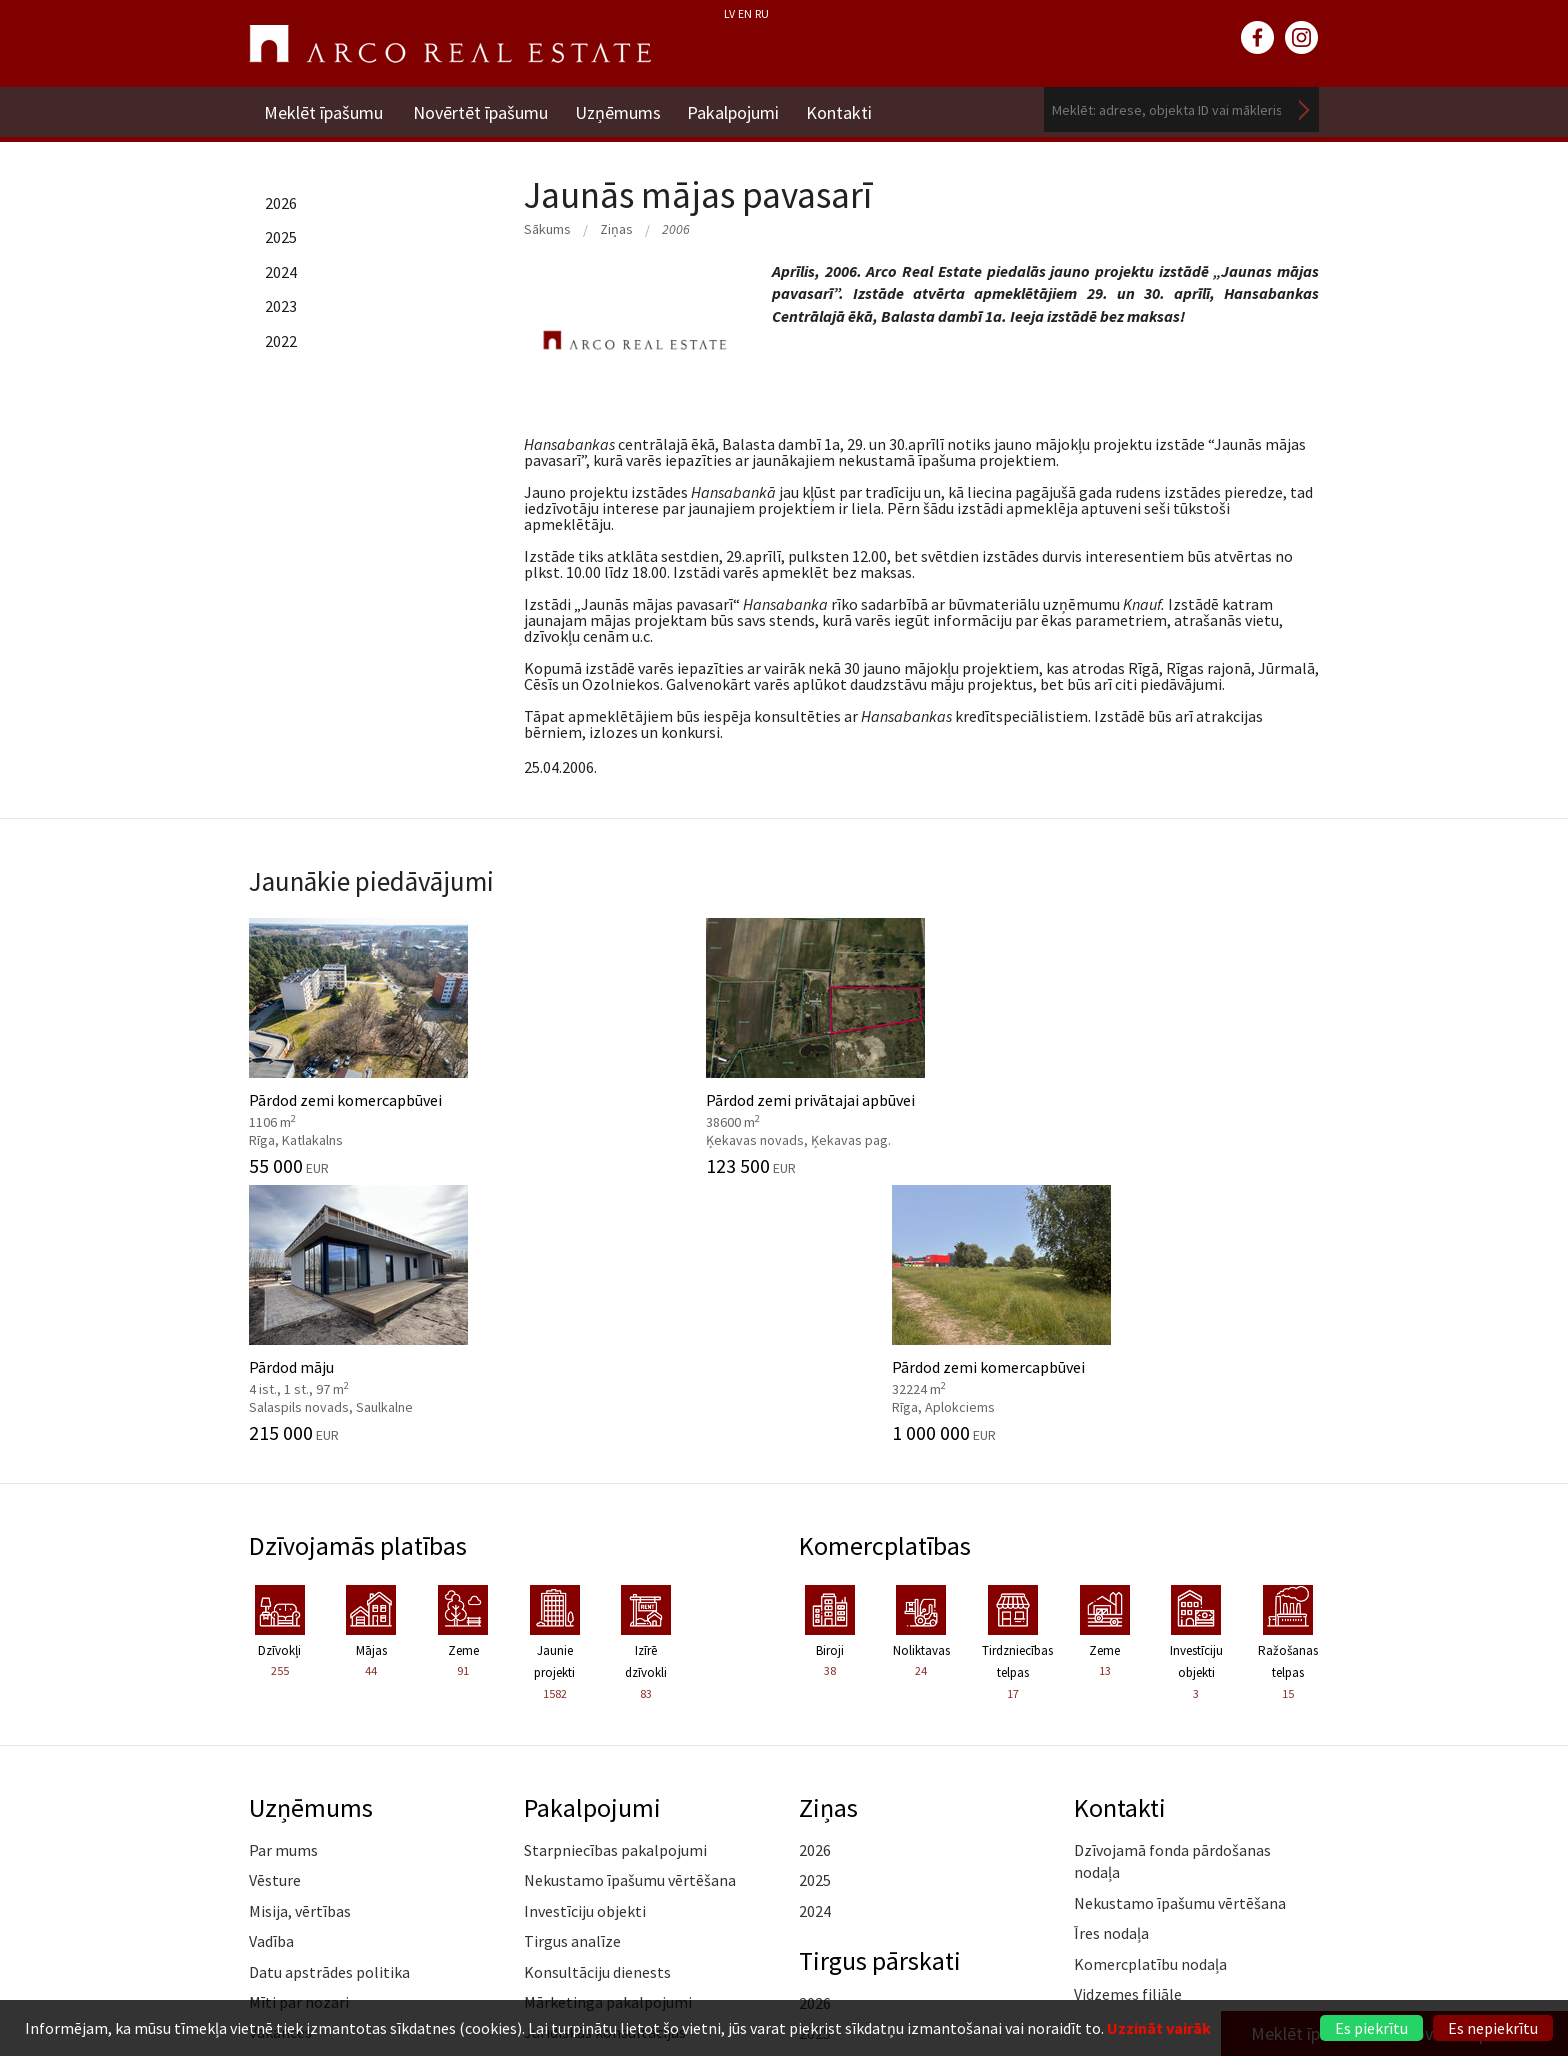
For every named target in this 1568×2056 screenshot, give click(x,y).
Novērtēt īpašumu (480, 109)
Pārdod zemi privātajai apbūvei (646, 1042)
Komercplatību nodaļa (1150, 1692)
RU (762, 13)
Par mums (283, 1578)
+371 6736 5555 (741, 1970)
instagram (1302, 38)
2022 (281, 341)
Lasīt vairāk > (1274, 1753)
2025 (281, 237)
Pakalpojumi (740, 109)
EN (745, 13)
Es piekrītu (1371, 2028)
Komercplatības (887, 1273)
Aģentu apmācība (583, 1791)
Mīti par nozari (299, 1730)
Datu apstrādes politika (329, 1700)
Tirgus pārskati (882, 1689)
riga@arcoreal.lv (741, 1994)
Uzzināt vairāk (1159, 2028)
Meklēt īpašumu (323, 109)
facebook (1258, 38)
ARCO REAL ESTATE (450, 44)
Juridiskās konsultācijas (605, 1761)
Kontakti (849, 109)
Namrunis (282, 1882)
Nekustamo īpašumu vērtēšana (630, 1609)
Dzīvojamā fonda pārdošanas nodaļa (1172, 1589)
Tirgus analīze (572, 1670)
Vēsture (275, 1609)
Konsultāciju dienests (597, 1700)
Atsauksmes (290, 1852)
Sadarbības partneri (316, 1791)
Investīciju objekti (585, 1639)
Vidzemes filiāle (1128, 1722)
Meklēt (1304, 109)
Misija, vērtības (300, 1639)
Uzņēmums (621, 109)
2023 (281, 306)
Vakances (280, 1761)
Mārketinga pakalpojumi (608, 1730)
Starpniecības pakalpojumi (615, 1578)
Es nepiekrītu (1493, 2028)
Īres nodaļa (1111, 1662)
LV (729, 13)
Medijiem (280, 1822)
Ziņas (616, 229)
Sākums (547, 229)
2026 (281, 203)
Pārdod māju (921, 1042)
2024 (281, 272)
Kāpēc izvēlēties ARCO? (604, 1822)
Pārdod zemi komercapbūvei (371, 1042)
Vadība (271, 1670)
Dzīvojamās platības (361, 1273)
